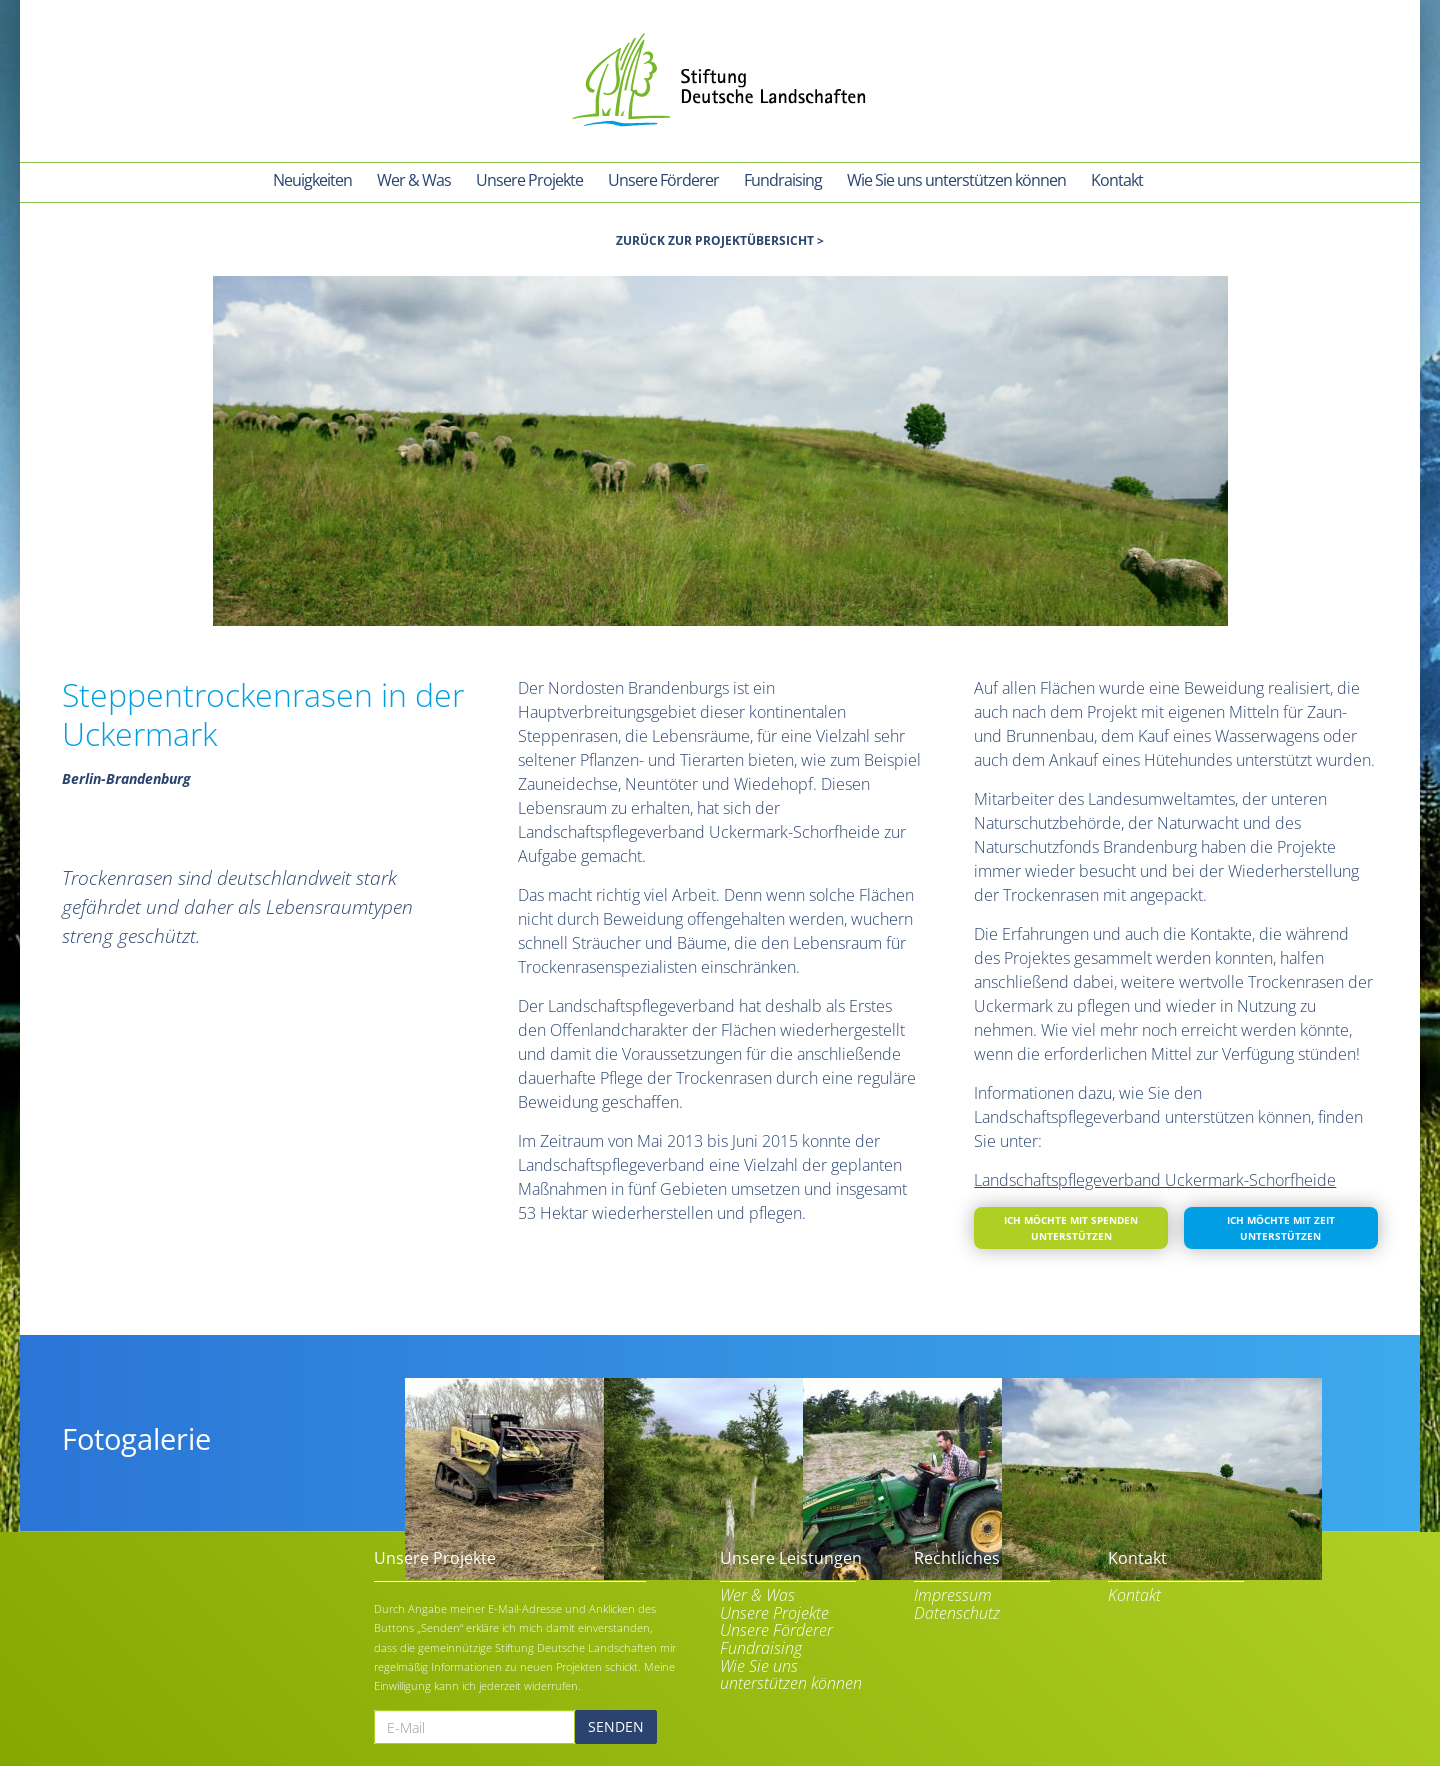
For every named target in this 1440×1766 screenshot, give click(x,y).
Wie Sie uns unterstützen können (791, 1671)
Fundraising (761, 1646)
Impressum (953, 1593)
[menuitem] (312, 182)
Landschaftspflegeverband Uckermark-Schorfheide (1155, 1177)
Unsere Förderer (776, 1628)
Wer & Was (757, 1593)
